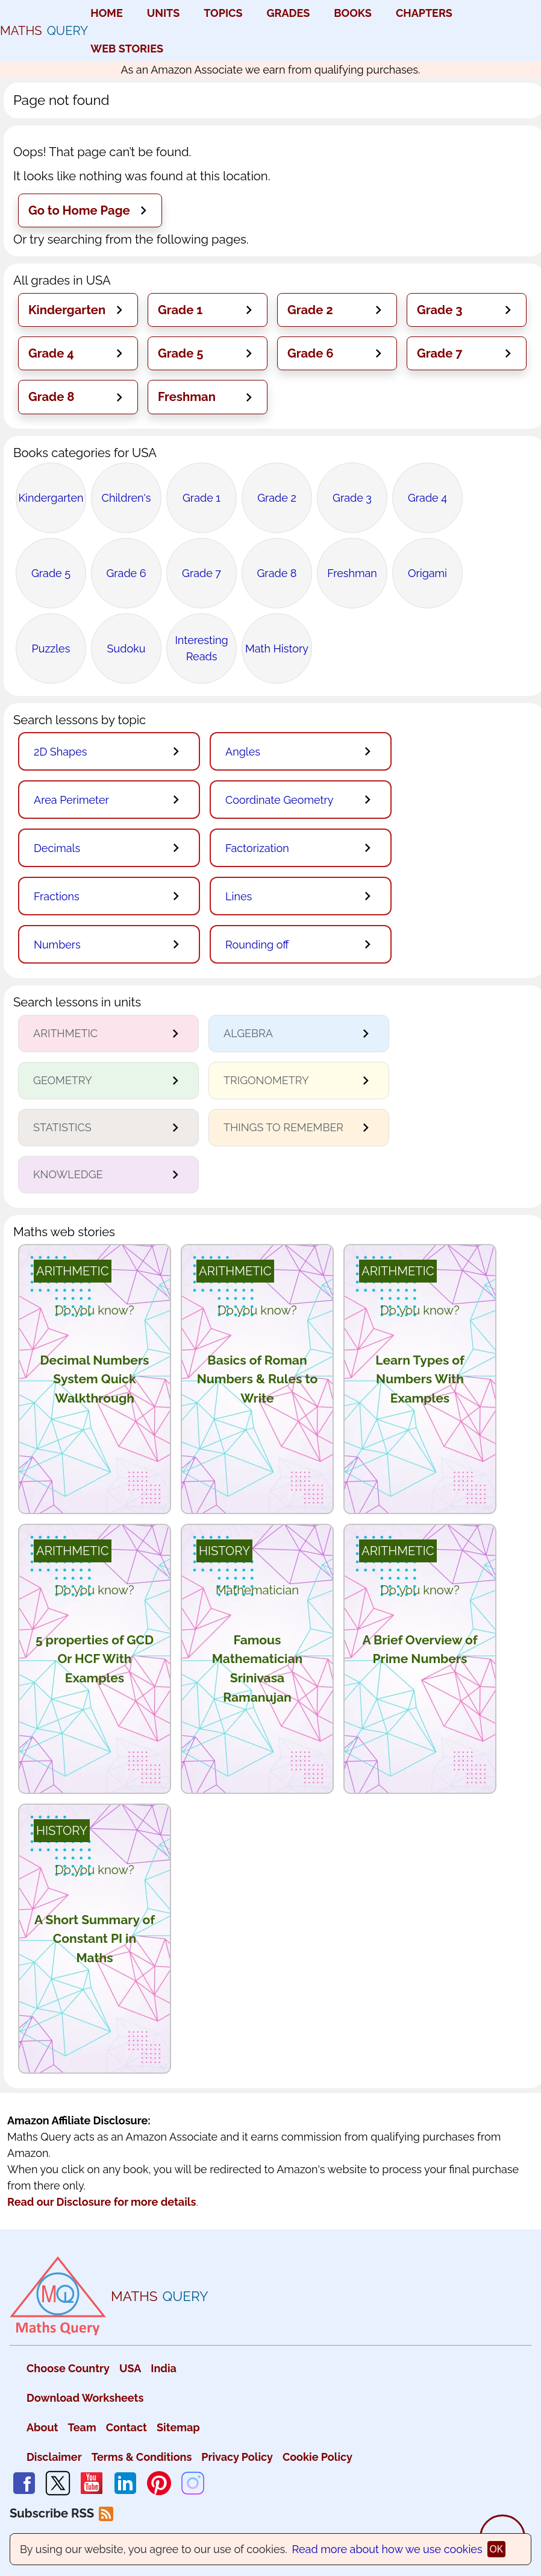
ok (497, 2549)
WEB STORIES (126, 48)
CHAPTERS (424, 13)
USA (130, 2368)
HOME (106, 13)
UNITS (163, 13)
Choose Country (68, 2368)
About (42, 2427)
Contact (126, 2427)
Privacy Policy (237, 2457)
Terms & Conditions (142, 2457)
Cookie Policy (317, 2457)
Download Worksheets (85, 2397)
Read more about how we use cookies (387, 2549)
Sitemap (178, 2427)
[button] (90, 210)
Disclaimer (54, 2457)
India (164, 2368)
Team (81, 2427)
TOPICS (223, 13)
